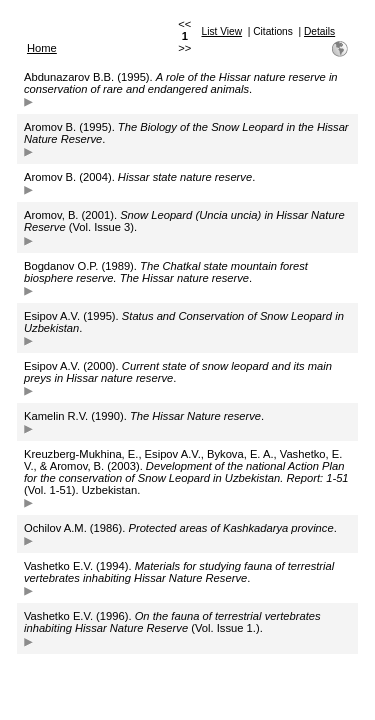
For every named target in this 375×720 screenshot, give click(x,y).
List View (222, 31)
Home (42, 48)
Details (319, 31)
